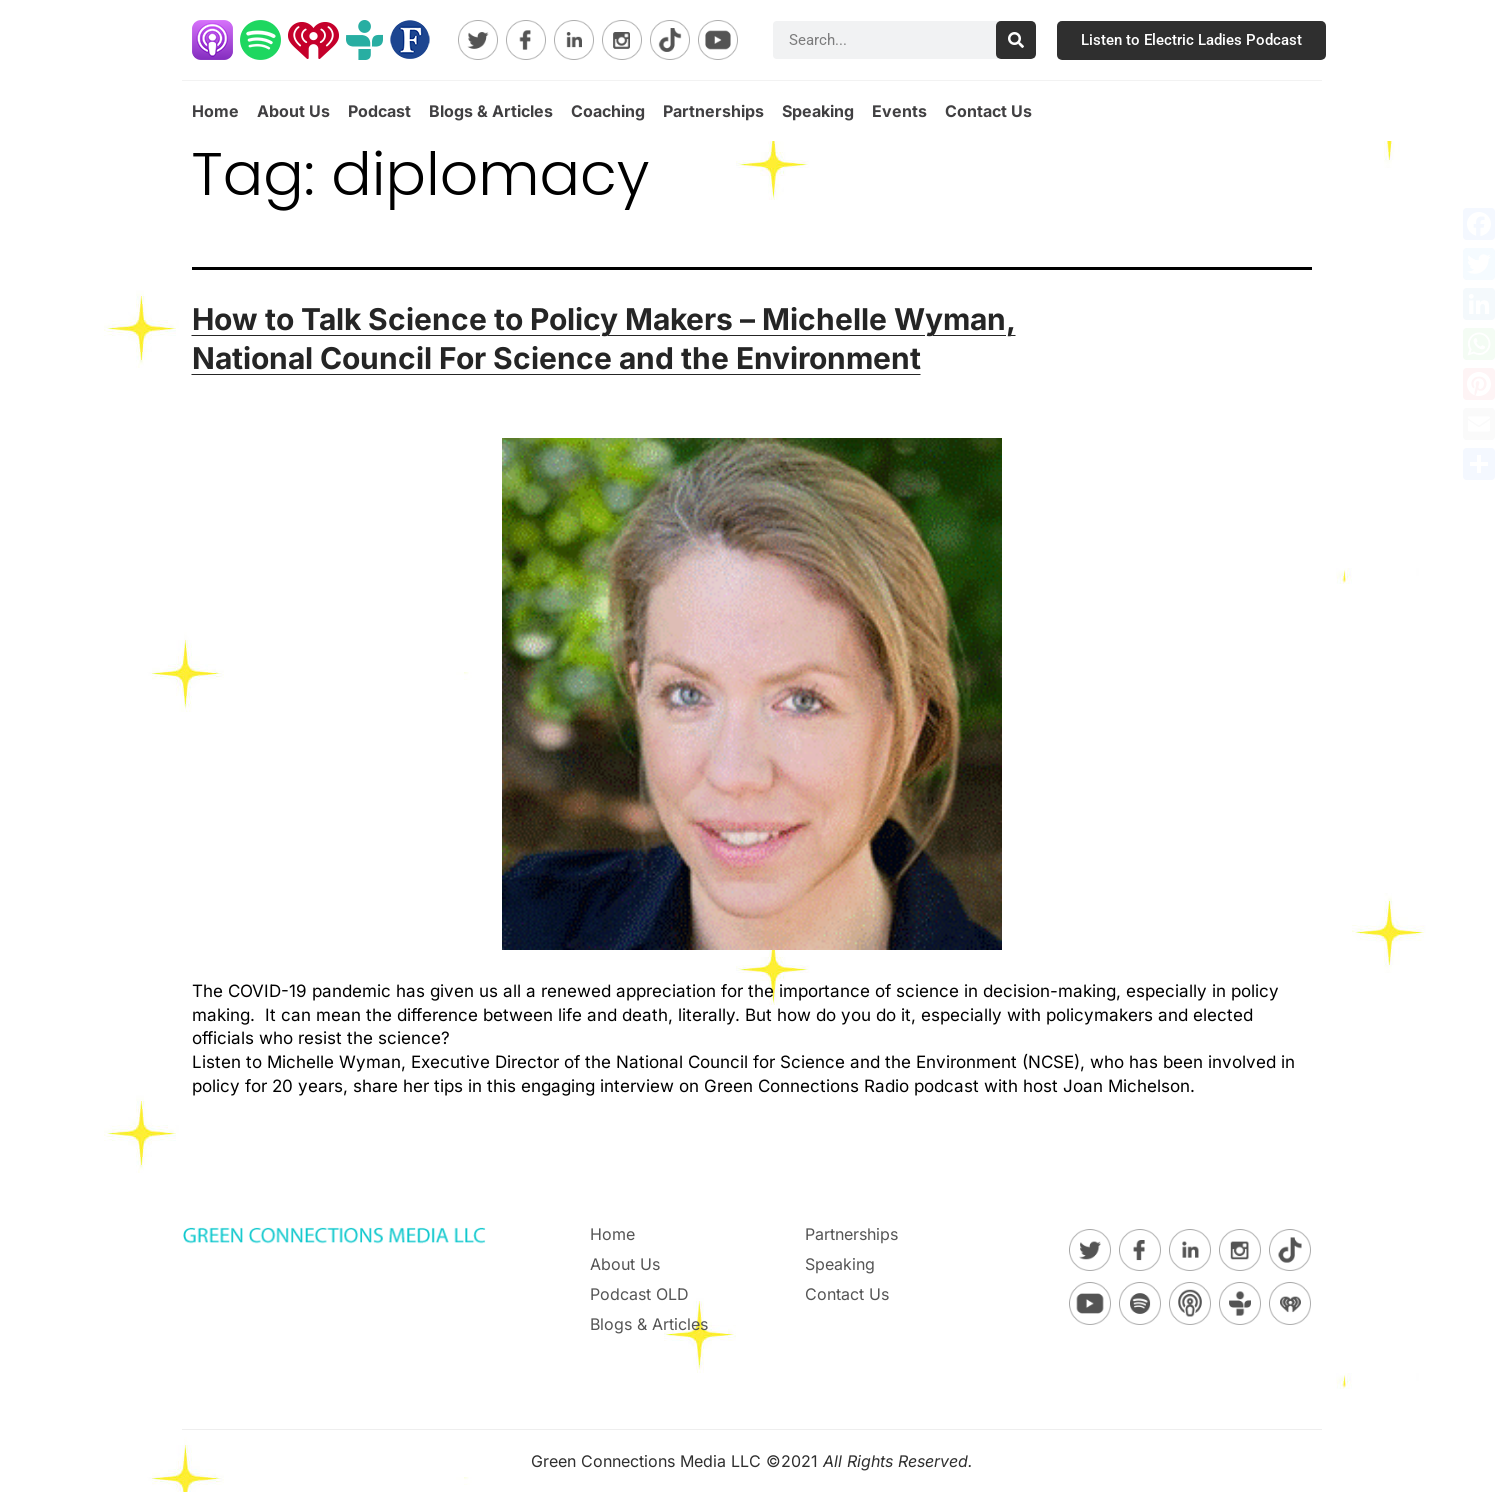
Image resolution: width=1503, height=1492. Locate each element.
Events (899, 111)
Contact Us (988, 111)
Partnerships (713, 111)
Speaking (818, 111)
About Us (293, 111)
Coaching (608, 111)
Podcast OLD (639, 1294)
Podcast (379, 111)
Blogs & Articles (491, 111)
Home (215, 111)
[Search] (1016, 40)
